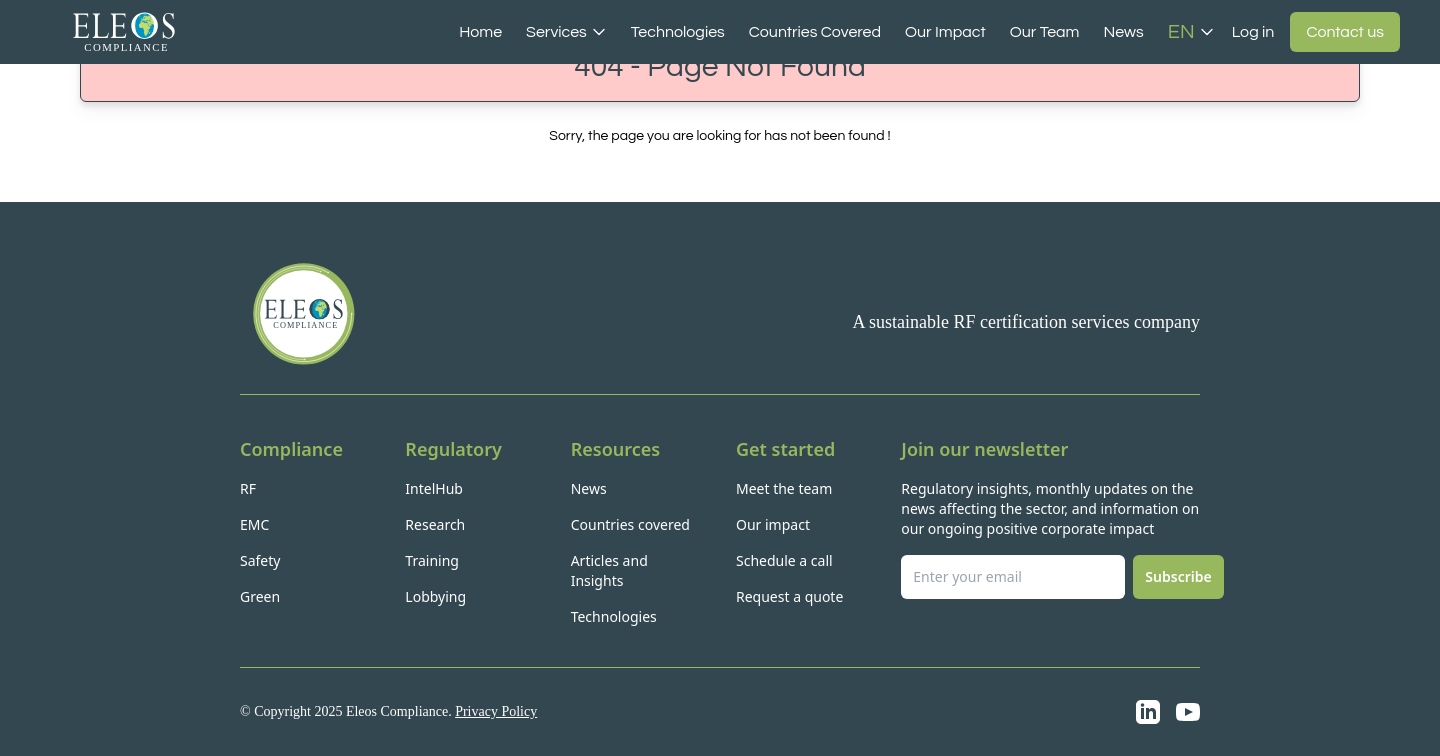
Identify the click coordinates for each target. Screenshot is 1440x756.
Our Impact (945, 32)
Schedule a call (784, 560)
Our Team (1045, 32)
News (1123, 32)
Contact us (1345, 32)
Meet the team (784, 488)
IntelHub (434, 488)
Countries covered (630, 524)
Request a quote (789, 596)
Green (260, 596)
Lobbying (435, 596)
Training (432, 560)
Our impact (773, 524)
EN (1191, 32)
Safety (260, 560)
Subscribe (1178, 576)
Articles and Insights (609, 570)
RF (248, 488)
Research (435, 524)
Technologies (678, 32)
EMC (254, 524)
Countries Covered (815, 32)
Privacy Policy (496, 711)
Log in (1253, 32)
